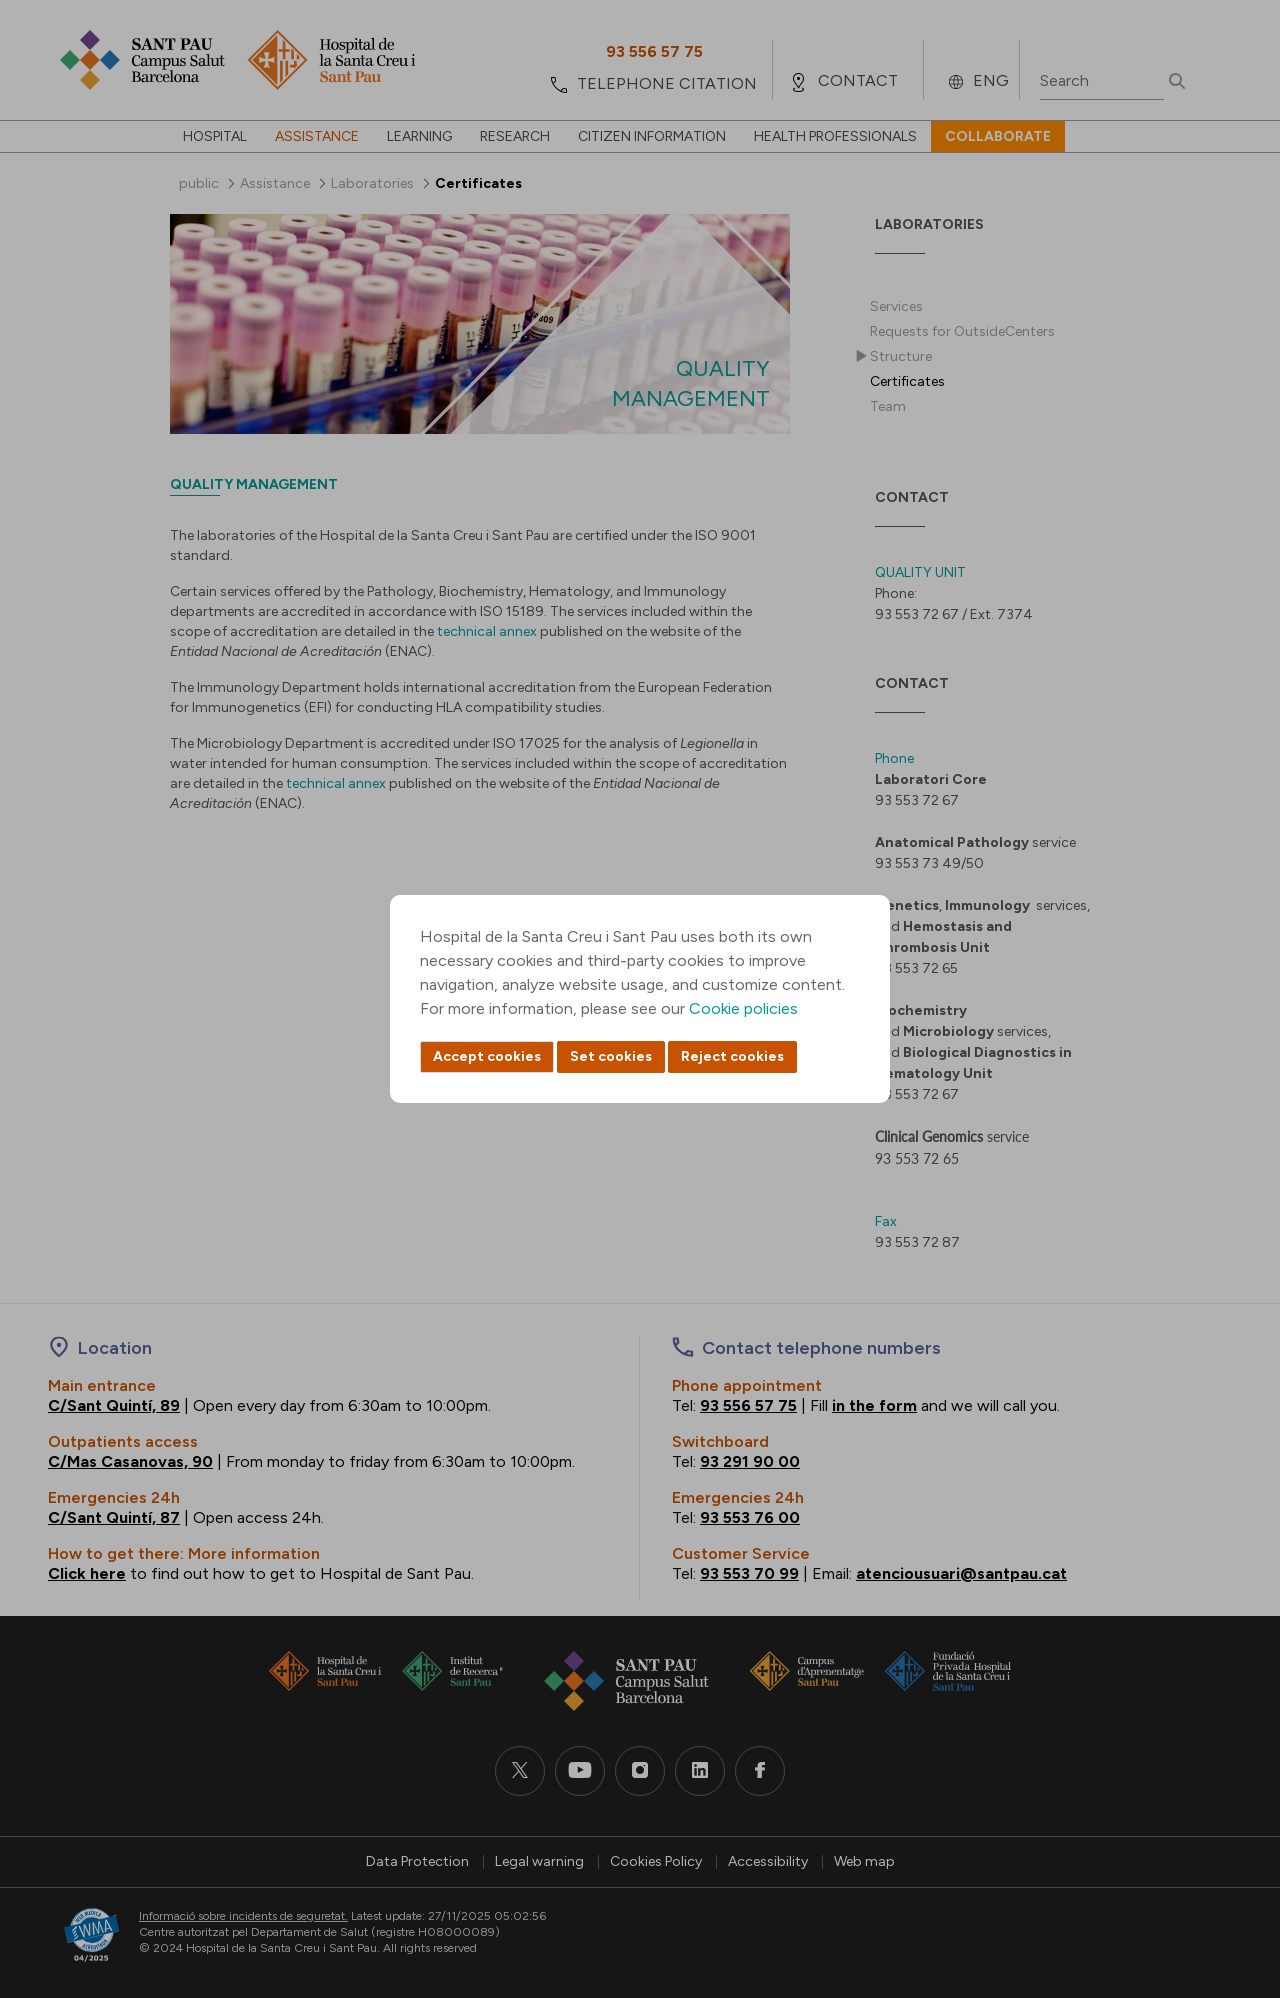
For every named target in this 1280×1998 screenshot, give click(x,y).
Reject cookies (732, 1056)
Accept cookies (487, 1056)
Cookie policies (743, 1008)
